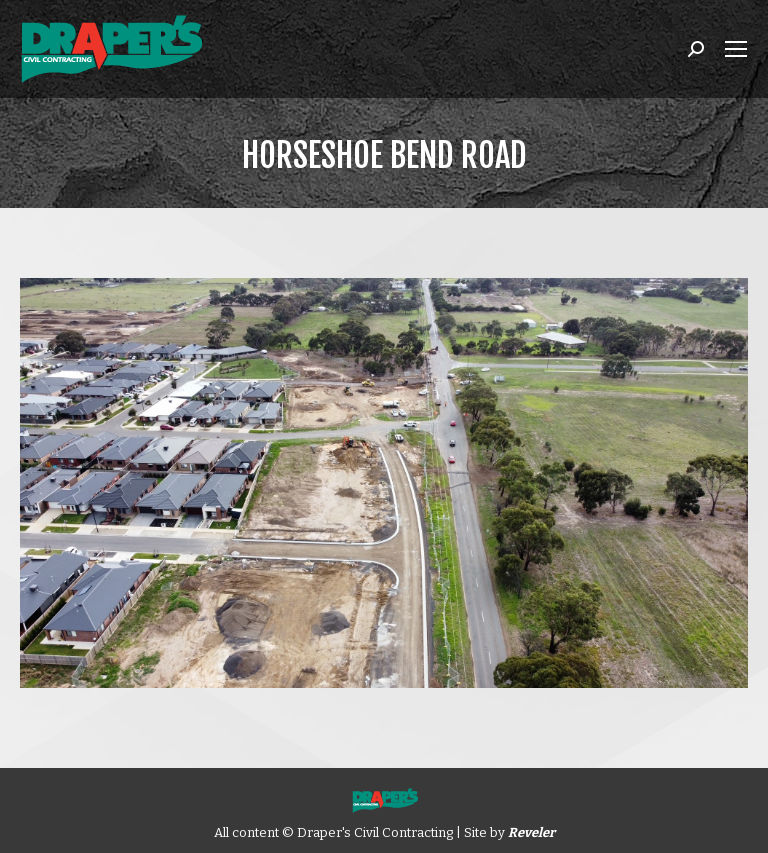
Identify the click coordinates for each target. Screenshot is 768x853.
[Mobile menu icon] (736, 49)
